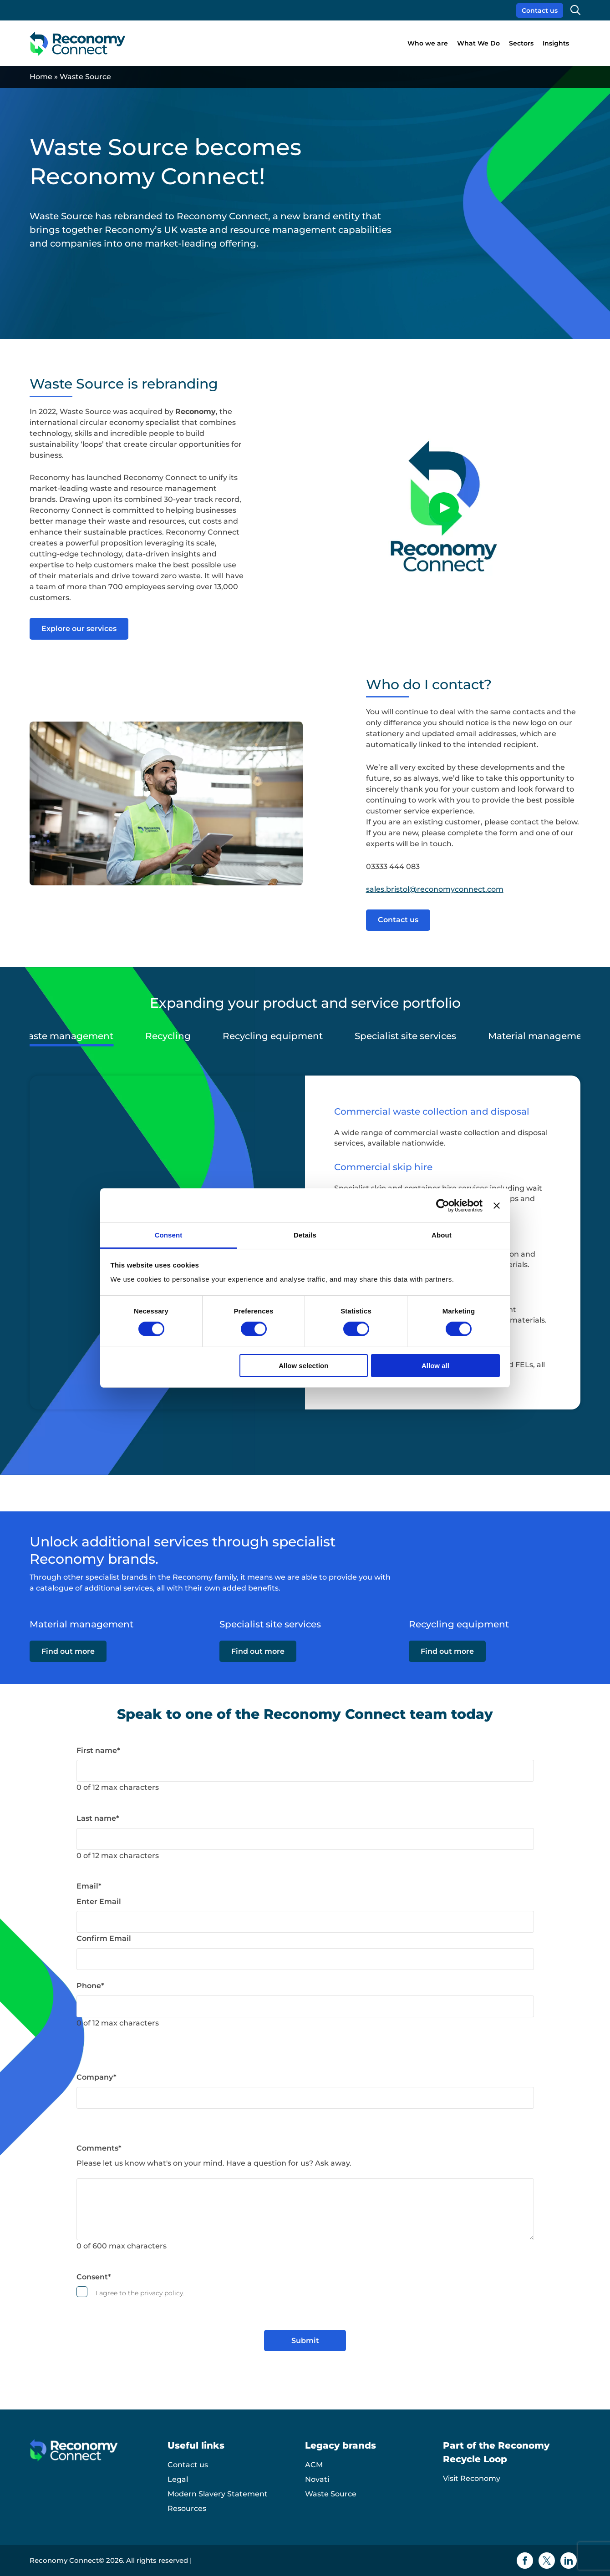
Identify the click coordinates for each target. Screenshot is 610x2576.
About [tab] (442, 1235)
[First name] (305, 1771)
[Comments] (305, 2209)
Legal (178, 2479)
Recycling (168, 1035)
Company (96, 2077)
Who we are (427, 43)
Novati (317, 2479)
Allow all (435, 1365)
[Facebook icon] (525, 2560)
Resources (187, 2508)
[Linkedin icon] (568, 2560)
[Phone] (305, 2006)
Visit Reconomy (471, 2478)
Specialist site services (405, 1035)
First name (98, 1750)
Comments (99, 2148)
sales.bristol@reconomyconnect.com (434, 889)
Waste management (65, 1035)
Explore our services (79, 628)
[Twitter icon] (547, 2560)
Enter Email (98, 1901)
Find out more (68, 1656)
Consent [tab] (169, 1235)
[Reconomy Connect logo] (78, 43)
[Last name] (305, 1839)
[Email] (305, 1922)
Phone (90, 1985)
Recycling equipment (273, 1035)
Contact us (540, 10)
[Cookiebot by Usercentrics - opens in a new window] (443, 1205)
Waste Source (330, 2494)
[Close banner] (496, 1205)
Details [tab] (305, 1235)
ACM (314, 2464)
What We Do (478, 43)
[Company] (305, 2098)
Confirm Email (103, 1938)
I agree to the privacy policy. (140, 2293)
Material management (540, 1035)
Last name (97, 1818)
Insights (556, 43)
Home (41, 76)
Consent (93, 2277)
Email (89, 1886)
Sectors (521, 43)
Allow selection (303, 1365)
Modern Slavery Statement (218, 2494)
